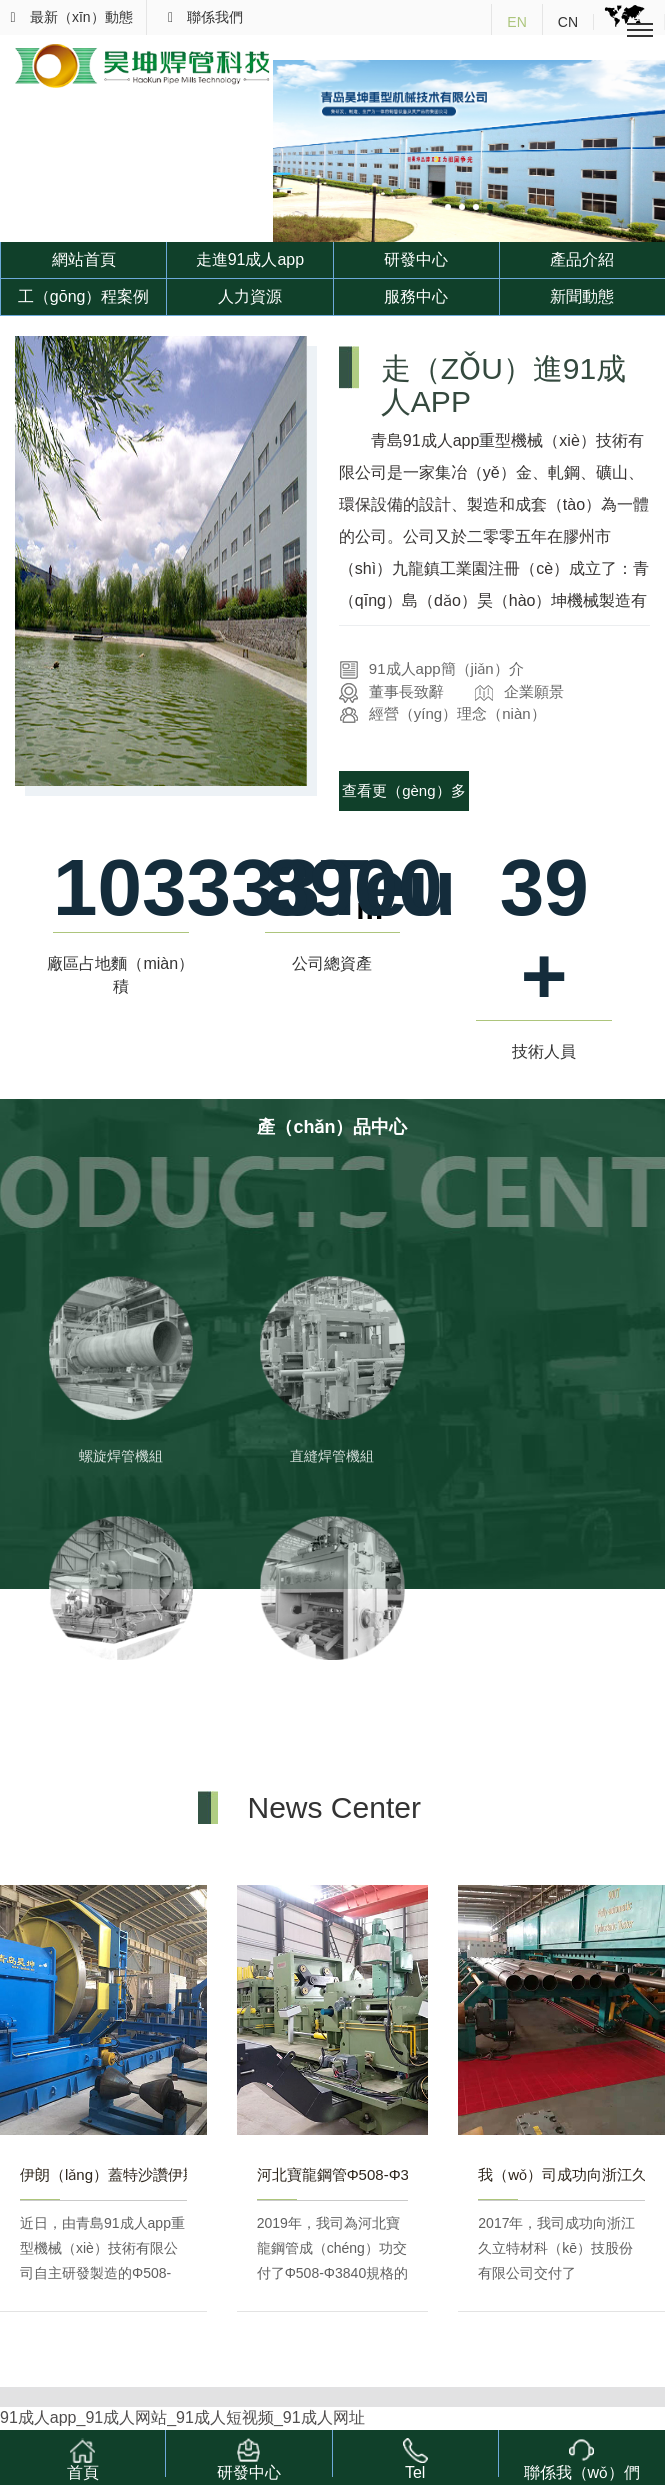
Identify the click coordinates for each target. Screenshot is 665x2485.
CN (568, 22)
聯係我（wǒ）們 (582, 2457)
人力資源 (250, 296)
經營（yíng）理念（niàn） (442, 713)
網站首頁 (84, 259)
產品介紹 (582, 259)
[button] (448, 207)
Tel (415, 2457)
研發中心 (416, 259)
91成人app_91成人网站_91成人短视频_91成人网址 (182, 2417)
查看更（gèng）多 (403, 790)
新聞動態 (582, 296)
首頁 (83, 2457)
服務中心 (416, 296)
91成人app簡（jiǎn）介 (431, 668)
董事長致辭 (391, 691)
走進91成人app (250, 259)
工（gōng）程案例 (84, 296)
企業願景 (519, 691)
